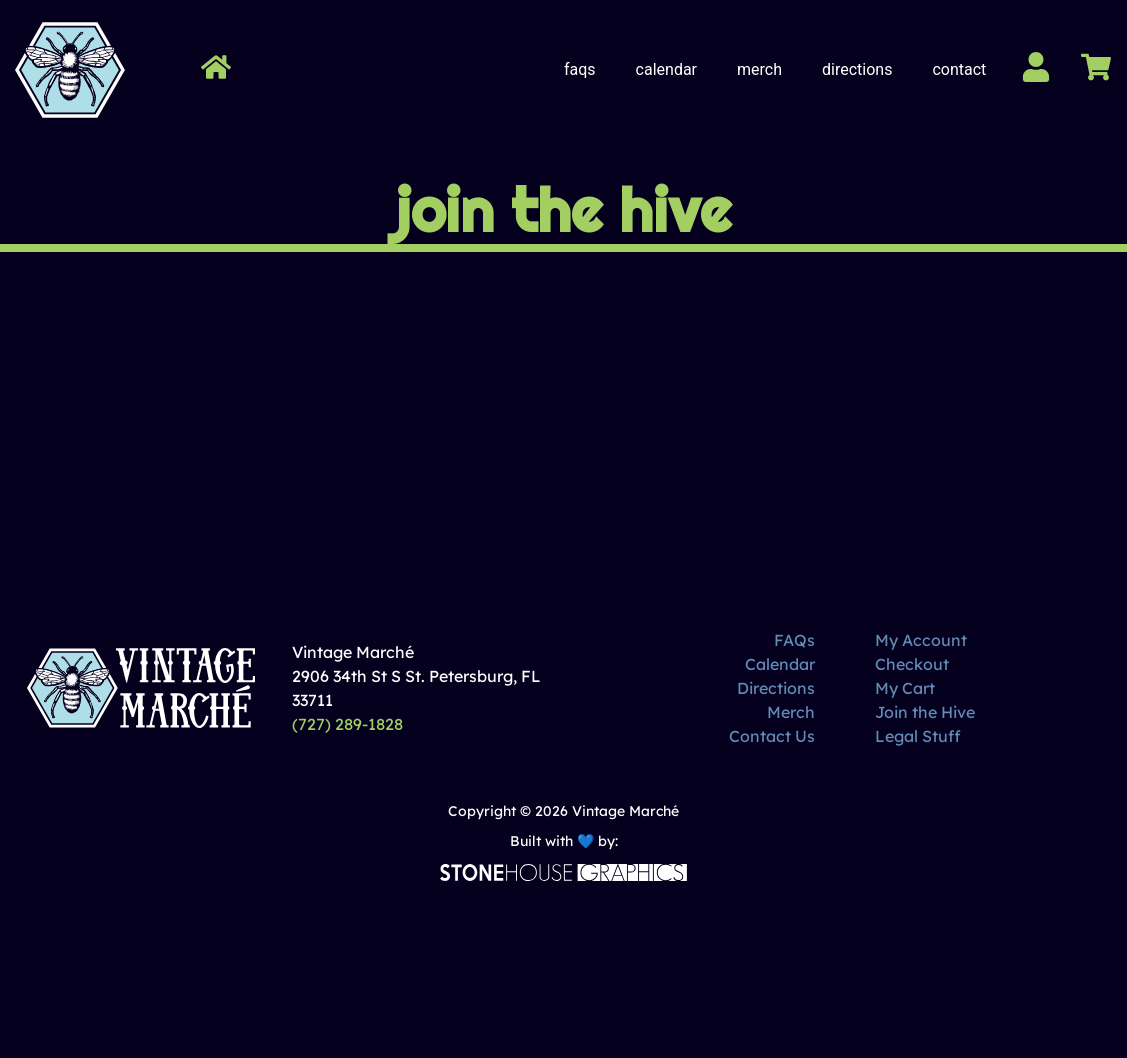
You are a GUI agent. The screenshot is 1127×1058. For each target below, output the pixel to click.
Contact (959, 69)
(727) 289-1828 (347, 724)
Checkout (912, 664)
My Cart (905, 688)
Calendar (666, 69)
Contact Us (772, 736)
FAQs (580, 69)
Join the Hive (925, 712)
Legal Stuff (918, 736)
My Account (921, 640)
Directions (857, 69)
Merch (759, 69)
